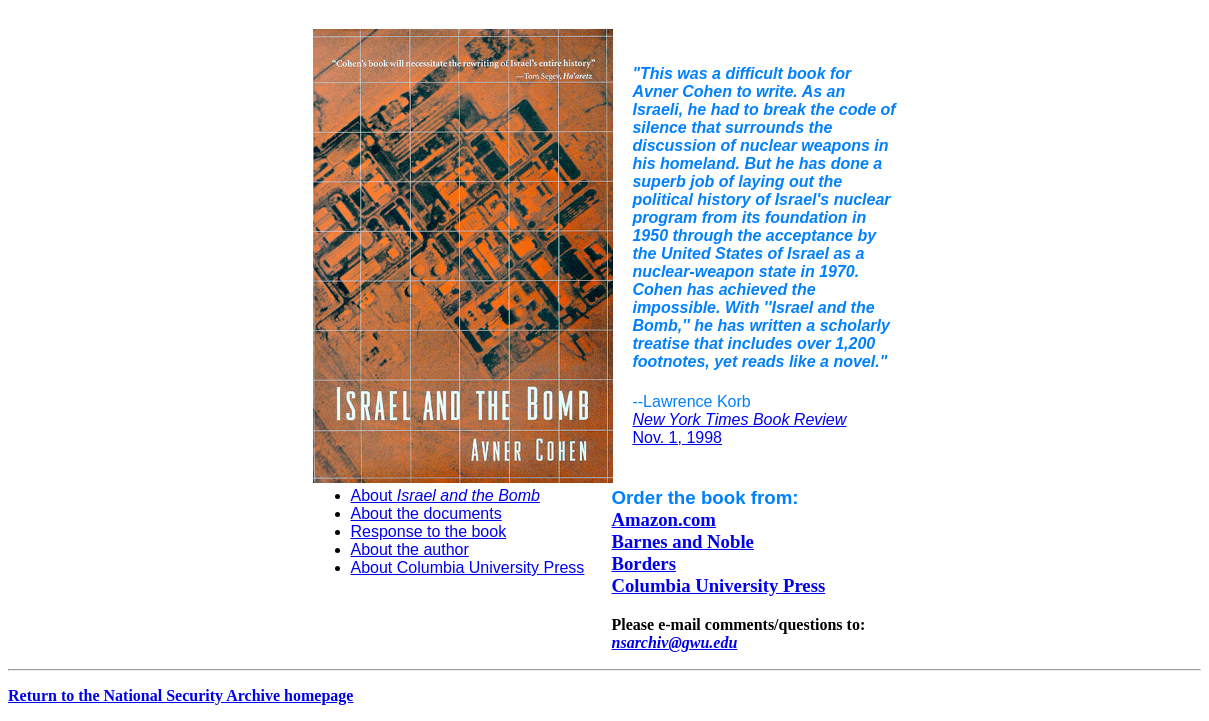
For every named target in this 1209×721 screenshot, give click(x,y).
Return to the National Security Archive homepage (180, 695)
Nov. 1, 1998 (677, 437)
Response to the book (429, 531)
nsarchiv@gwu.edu (675, 642)
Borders (644, 563)
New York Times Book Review (739, 419)
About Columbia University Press (468, 567)
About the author (410, 549)
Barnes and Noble (683, 541)
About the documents (426, 513)
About (445, 495)
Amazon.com (664, 519)
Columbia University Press (719, 585)
